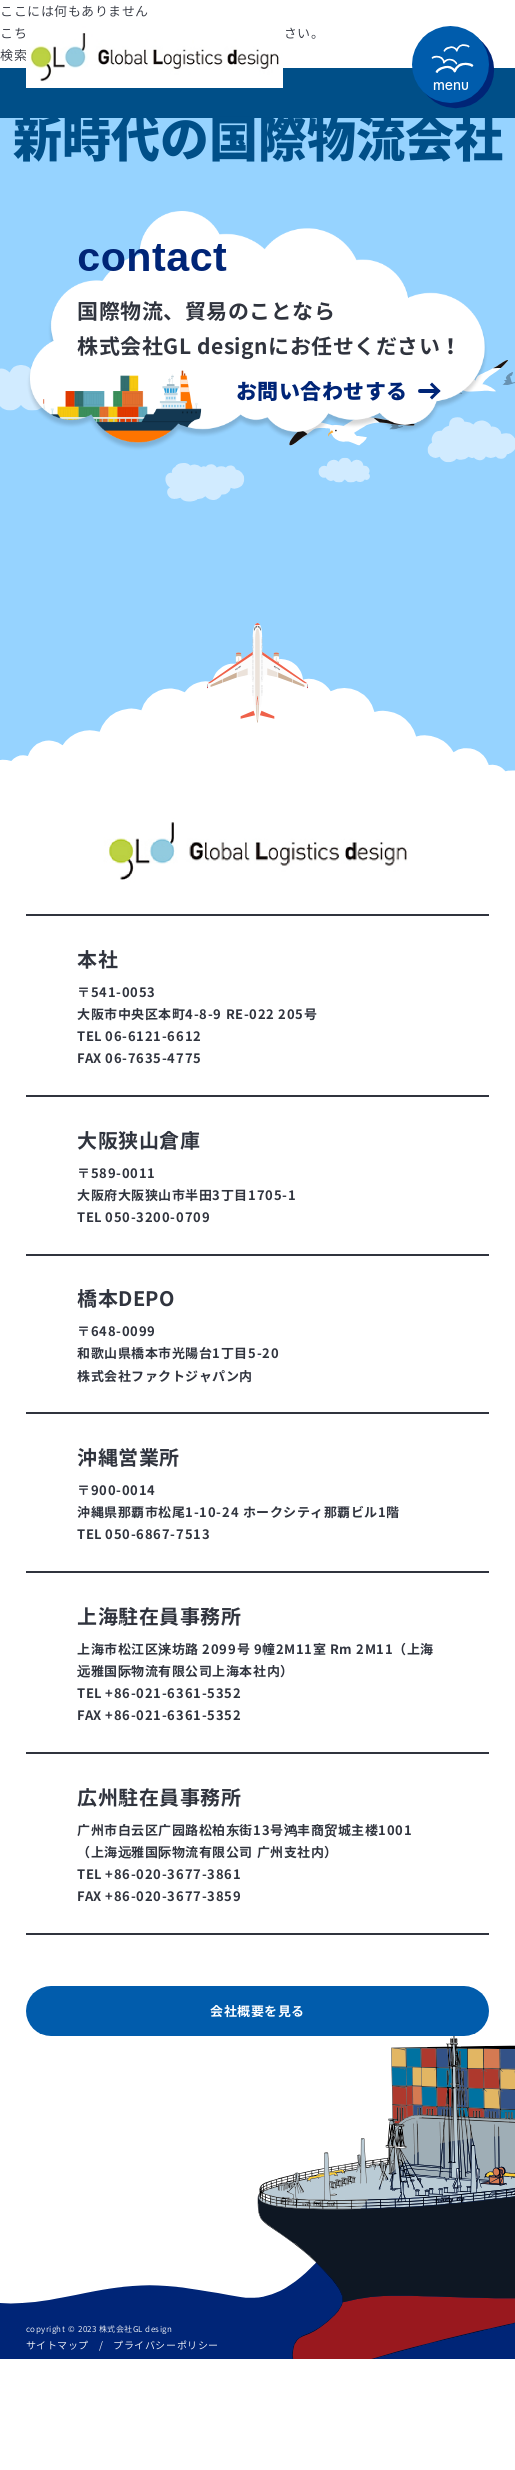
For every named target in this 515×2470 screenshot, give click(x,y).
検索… (20, 55)
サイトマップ (57, 2345)
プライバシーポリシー (165, 2345)
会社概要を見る (257, 2011)
